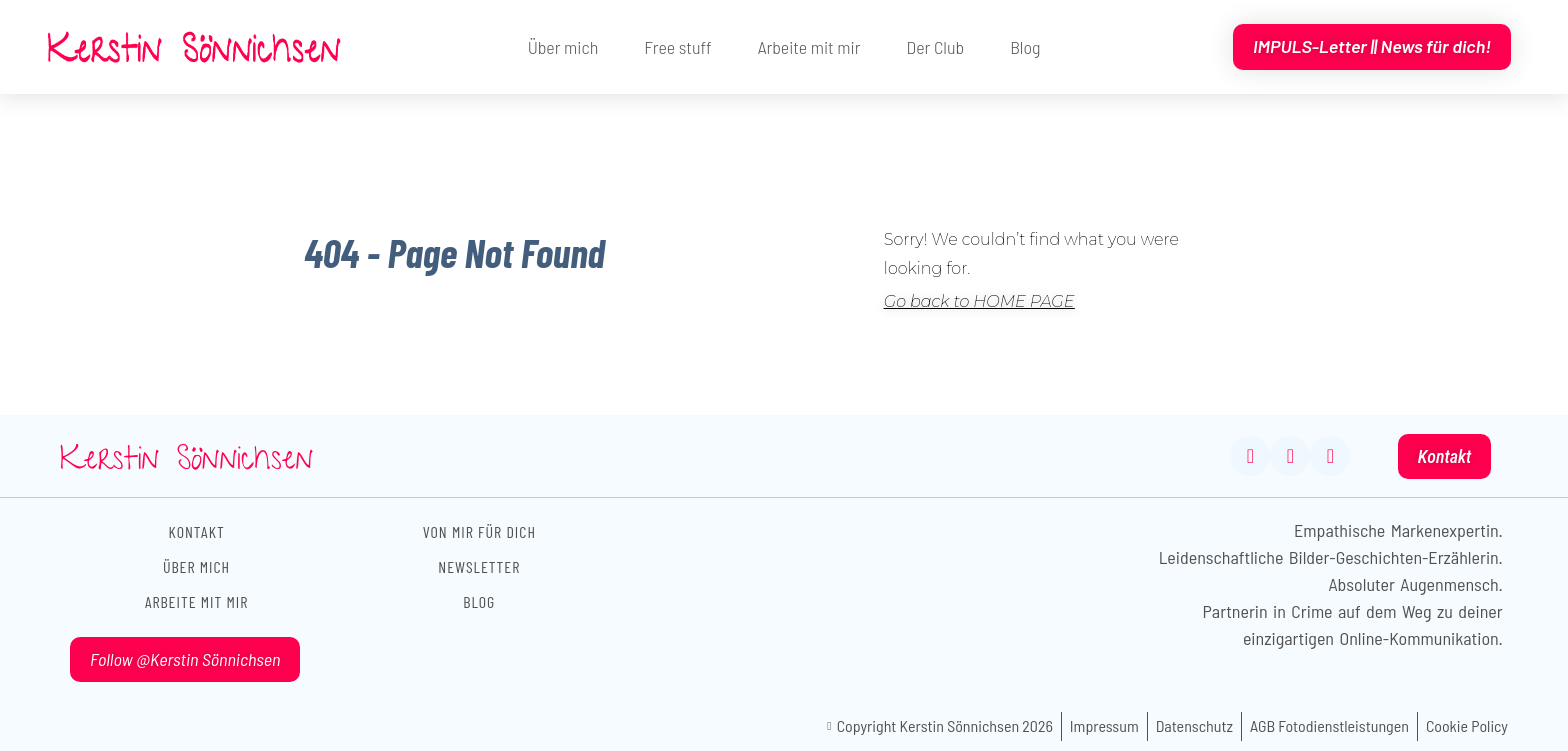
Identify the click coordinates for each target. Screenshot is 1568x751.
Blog (1025, 47)
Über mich (563, 47)
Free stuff (677, 47)
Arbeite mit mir (809, 47)
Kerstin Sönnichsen (187, 463)
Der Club (935, 47)
